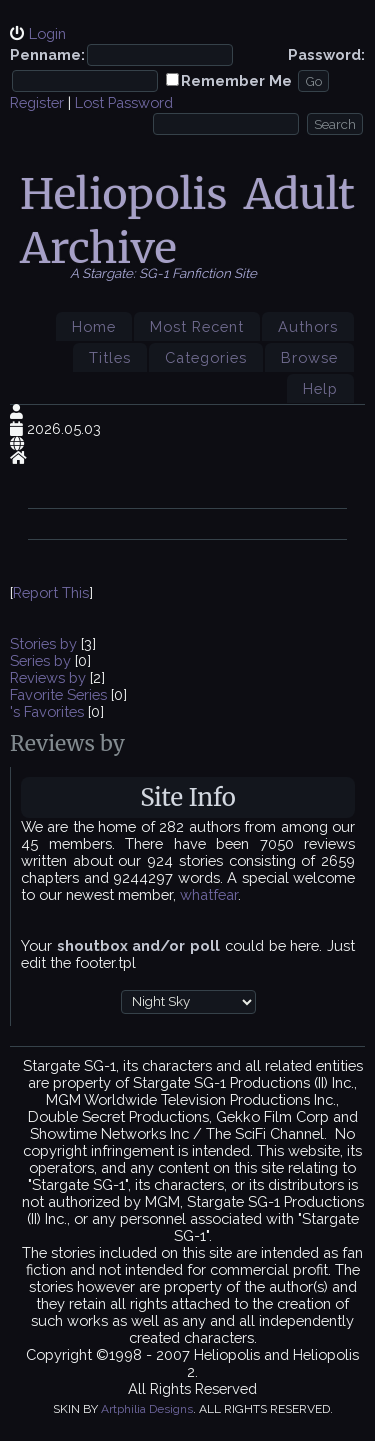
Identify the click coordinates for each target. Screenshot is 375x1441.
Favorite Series (58, 694)
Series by (42, 660)
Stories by (45, 643)
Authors (308, 326)
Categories (206, 357)
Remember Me (236, 80)
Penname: (47, 54)
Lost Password (124, 102)
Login (47, 33)
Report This (51, 592)
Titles (110, 357)
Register (37, 102)
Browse (309, 357)
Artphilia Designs (147, 1409)
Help (320, 388)
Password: (326, 54)
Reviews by (50, 677)
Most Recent (197, 326)
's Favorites (47, 711)
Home (94, 326)
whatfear (209, 894)
